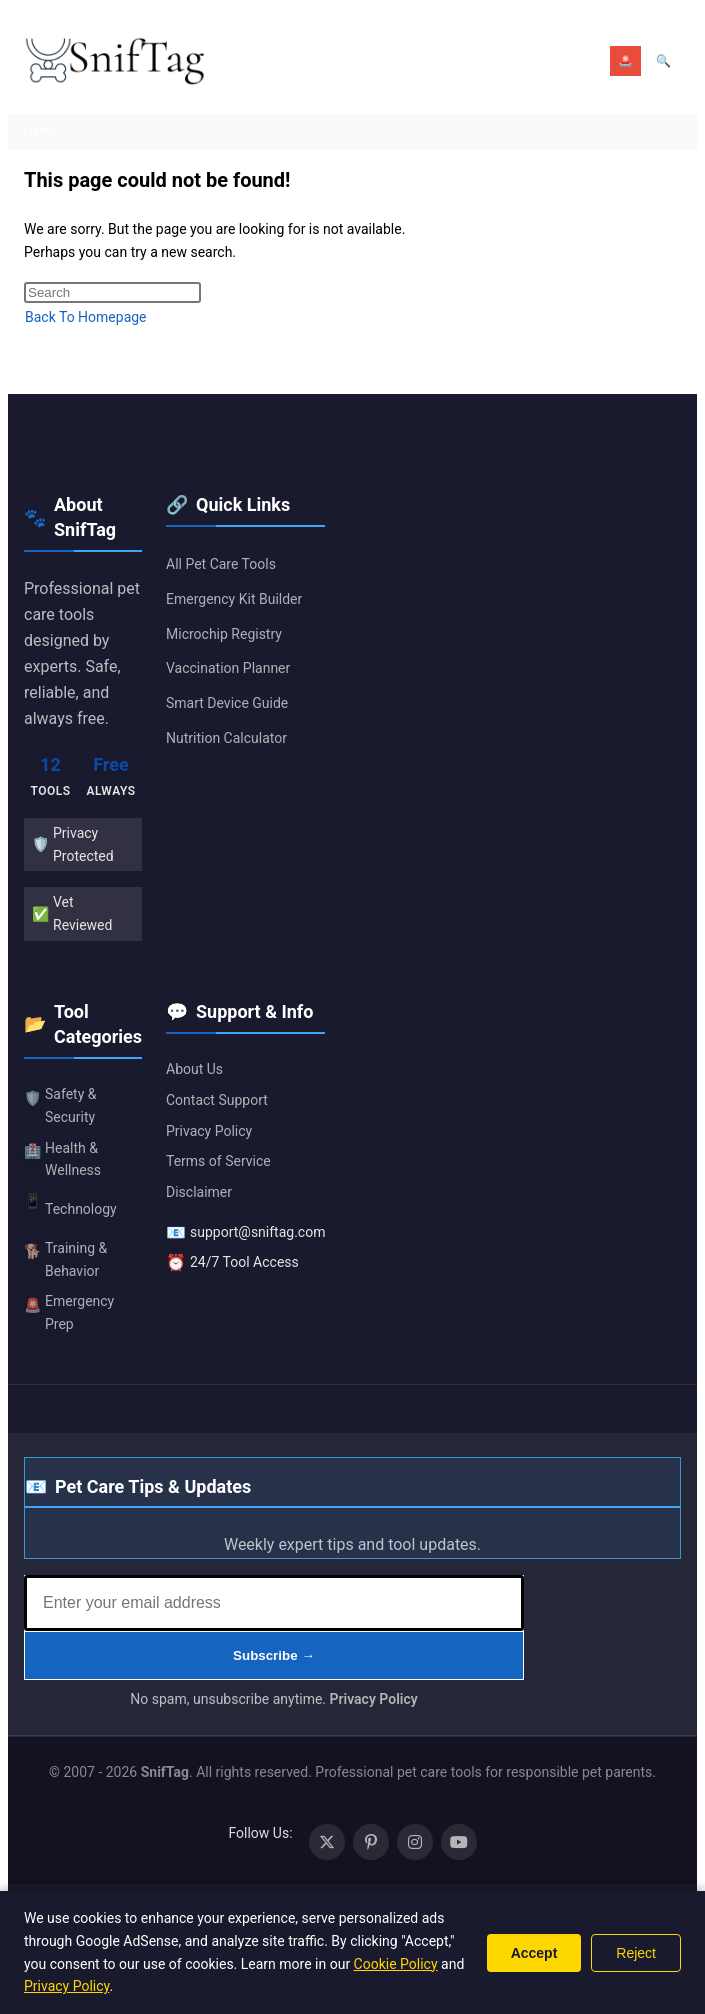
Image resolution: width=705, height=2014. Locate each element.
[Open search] (663, 61)
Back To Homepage (86, 317)
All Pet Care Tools (221, 564)
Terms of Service (218, 1161)
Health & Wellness (62, 1159)
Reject (636, 1953)
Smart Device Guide (227, 703)
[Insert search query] (112, 292)
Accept (534, 1953)
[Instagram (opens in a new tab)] (415, 1842)
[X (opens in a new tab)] (327, 1842)
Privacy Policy (209, 1131)
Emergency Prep (69, 1312)
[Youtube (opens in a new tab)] (459, 1842)
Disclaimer (199, 1192)
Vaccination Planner (228, 668)
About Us (194, 1069)
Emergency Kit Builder (234, 599)
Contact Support (217, 1100)
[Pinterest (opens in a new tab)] (371, 1842)
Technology (70, 1203)
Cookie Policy (396, 1964)
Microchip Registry (224, 634)
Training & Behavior (65, 1259)
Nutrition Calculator (226, 738)
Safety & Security (60, 1105)
